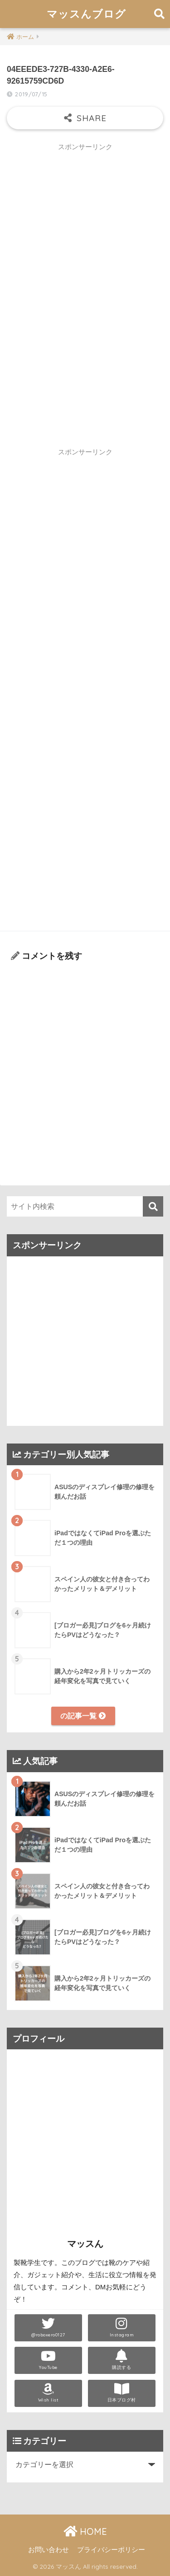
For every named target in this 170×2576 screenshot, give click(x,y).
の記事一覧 (83, 1716)
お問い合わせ (48, 2549)
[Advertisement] (85, 241)
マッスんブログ (86, 13)
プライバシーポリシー (111, 2549)
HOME (85, 2531)
